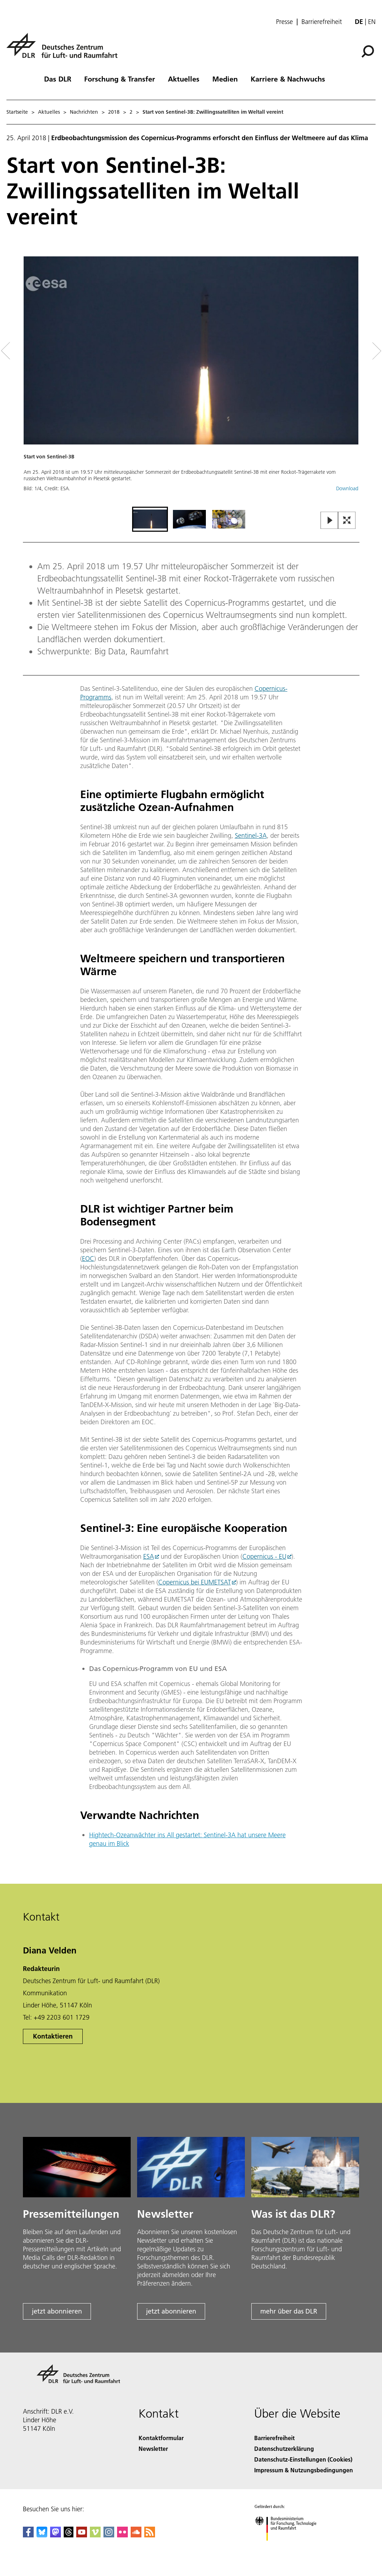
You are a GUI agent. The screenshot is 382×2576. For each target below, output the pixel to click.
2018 (114, 111)
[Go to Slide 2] (189, 519)
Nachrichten (84, 111)
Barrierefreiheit (321, 22)
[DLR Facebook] (28, 2535)
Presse (284, 22)
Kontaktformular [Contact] (161, 2438)
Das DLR (57, 78)
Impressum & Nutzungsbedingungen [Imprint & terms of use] (303, 2470)
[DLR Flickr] (122, 2535)
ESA (148, 1556)
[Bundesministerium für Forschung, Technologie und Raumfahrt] (289, 2547)
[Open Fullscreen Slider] (347, 521)
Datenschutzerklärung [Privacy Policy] (284, 2448)
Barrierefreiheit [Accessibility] (274, 2438)
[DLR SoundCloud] (136, 2535)
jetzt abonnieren (57, 2311)
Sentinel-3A (251, 835)
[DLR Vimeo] (95, 2535)
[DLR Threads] (69, 2535)
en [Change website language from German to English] (372, 22)
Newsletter (153, 2448)
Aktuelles (183, 78)
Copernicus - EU (264, 1556)
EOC (88, 1258)
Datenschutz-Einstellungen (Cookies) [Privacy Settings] (303, 2459)
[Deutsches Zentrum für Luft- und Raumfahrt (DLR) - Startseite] (64, 49)
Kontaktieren (53, 2036)
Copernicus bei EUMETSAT (194, 1582)
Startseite (17, 111)
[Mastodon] (55, 2535)
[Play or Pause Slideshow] (329, 521)
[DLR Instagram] (108, 2535)
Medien (225, 78)
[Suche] (367, 51)
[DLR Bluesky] (42, 2535)
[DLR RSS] (149, 2535)
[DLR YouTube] (81, 2535)
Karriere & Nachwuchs (288, 78)
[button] (191, 380)
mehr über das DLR (288, 2311)
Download (347, 488)
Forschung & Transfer (119, 78)
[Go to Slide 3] (229, 519)
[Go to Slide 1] (150, 519)
